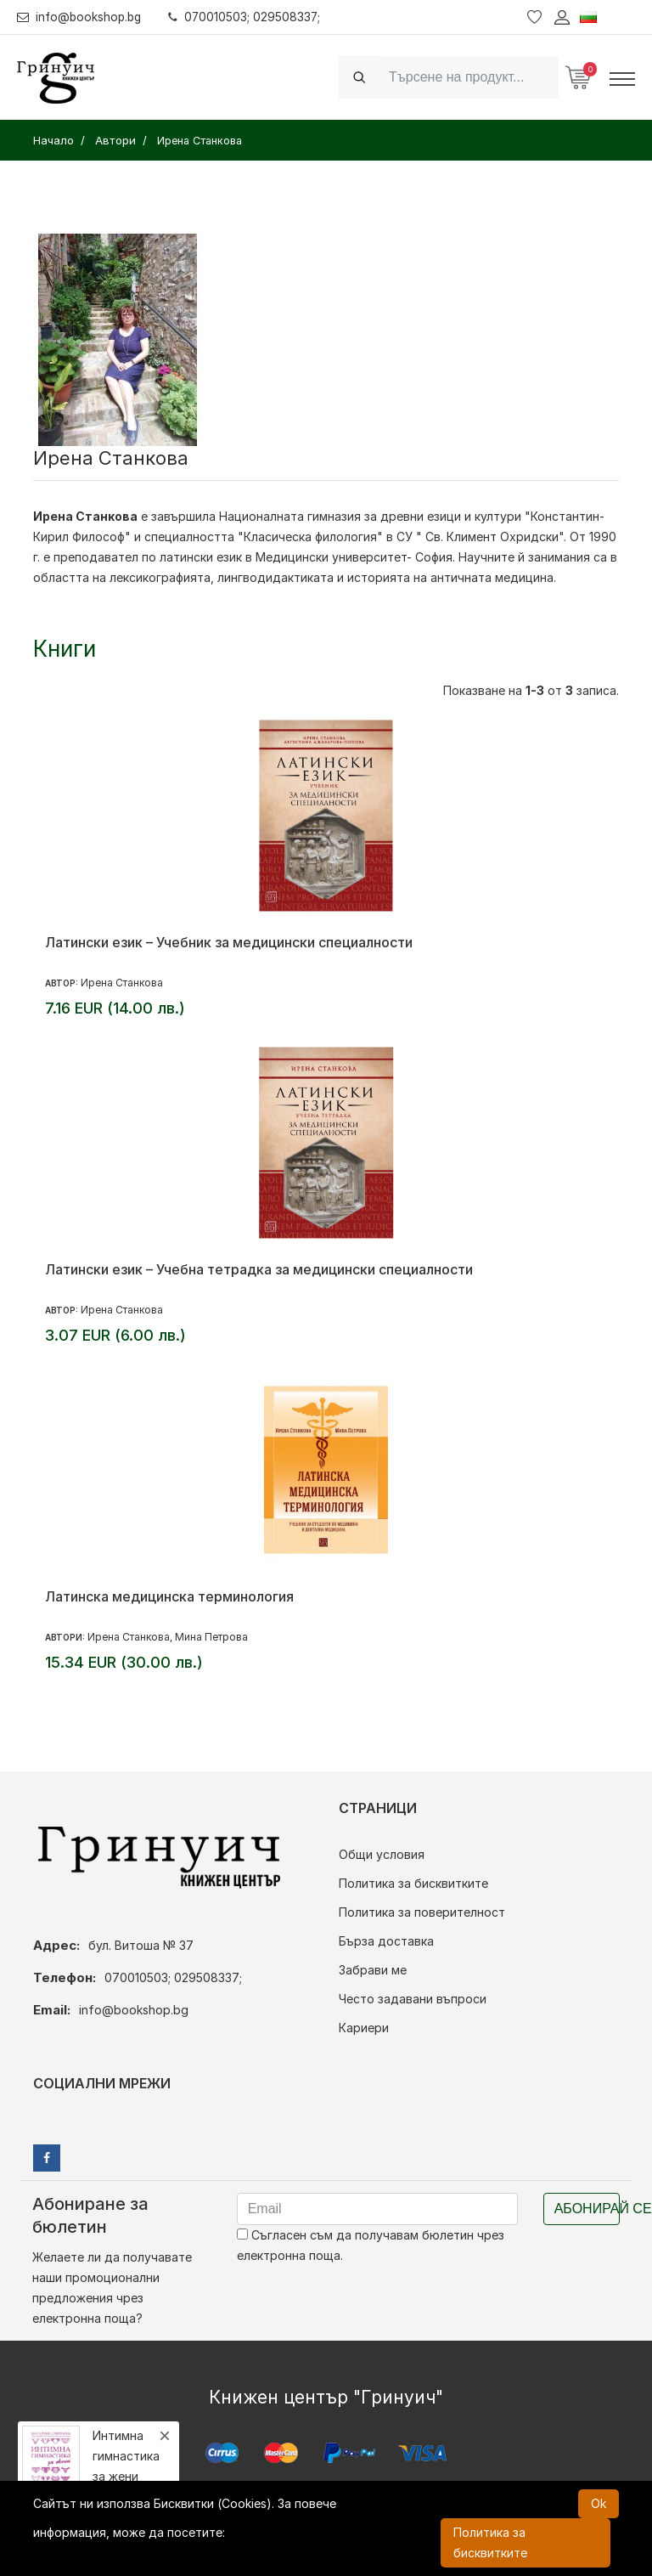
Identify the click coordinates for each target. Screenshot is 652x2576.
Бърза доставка (386, 1941)
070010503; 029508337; (249, 16)
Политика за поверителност (422, 1912)
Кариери (364, 2027)
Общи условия (381, 1854)
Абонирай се (587, 2208)
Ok (598, 2503)
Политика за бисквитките (413, 1883)
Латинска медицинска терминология (169, 1596)
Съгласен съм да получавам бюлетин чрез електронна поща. (370, 2245)
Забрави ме (373, 1970)
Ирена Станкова (122, 982)
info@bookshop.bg (81, 16)
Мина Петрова (211, 1636)
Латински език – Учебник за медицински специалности (229, 942)
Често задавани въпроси (412, 1998)
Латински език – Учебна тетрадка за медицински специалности (259, 1269)
